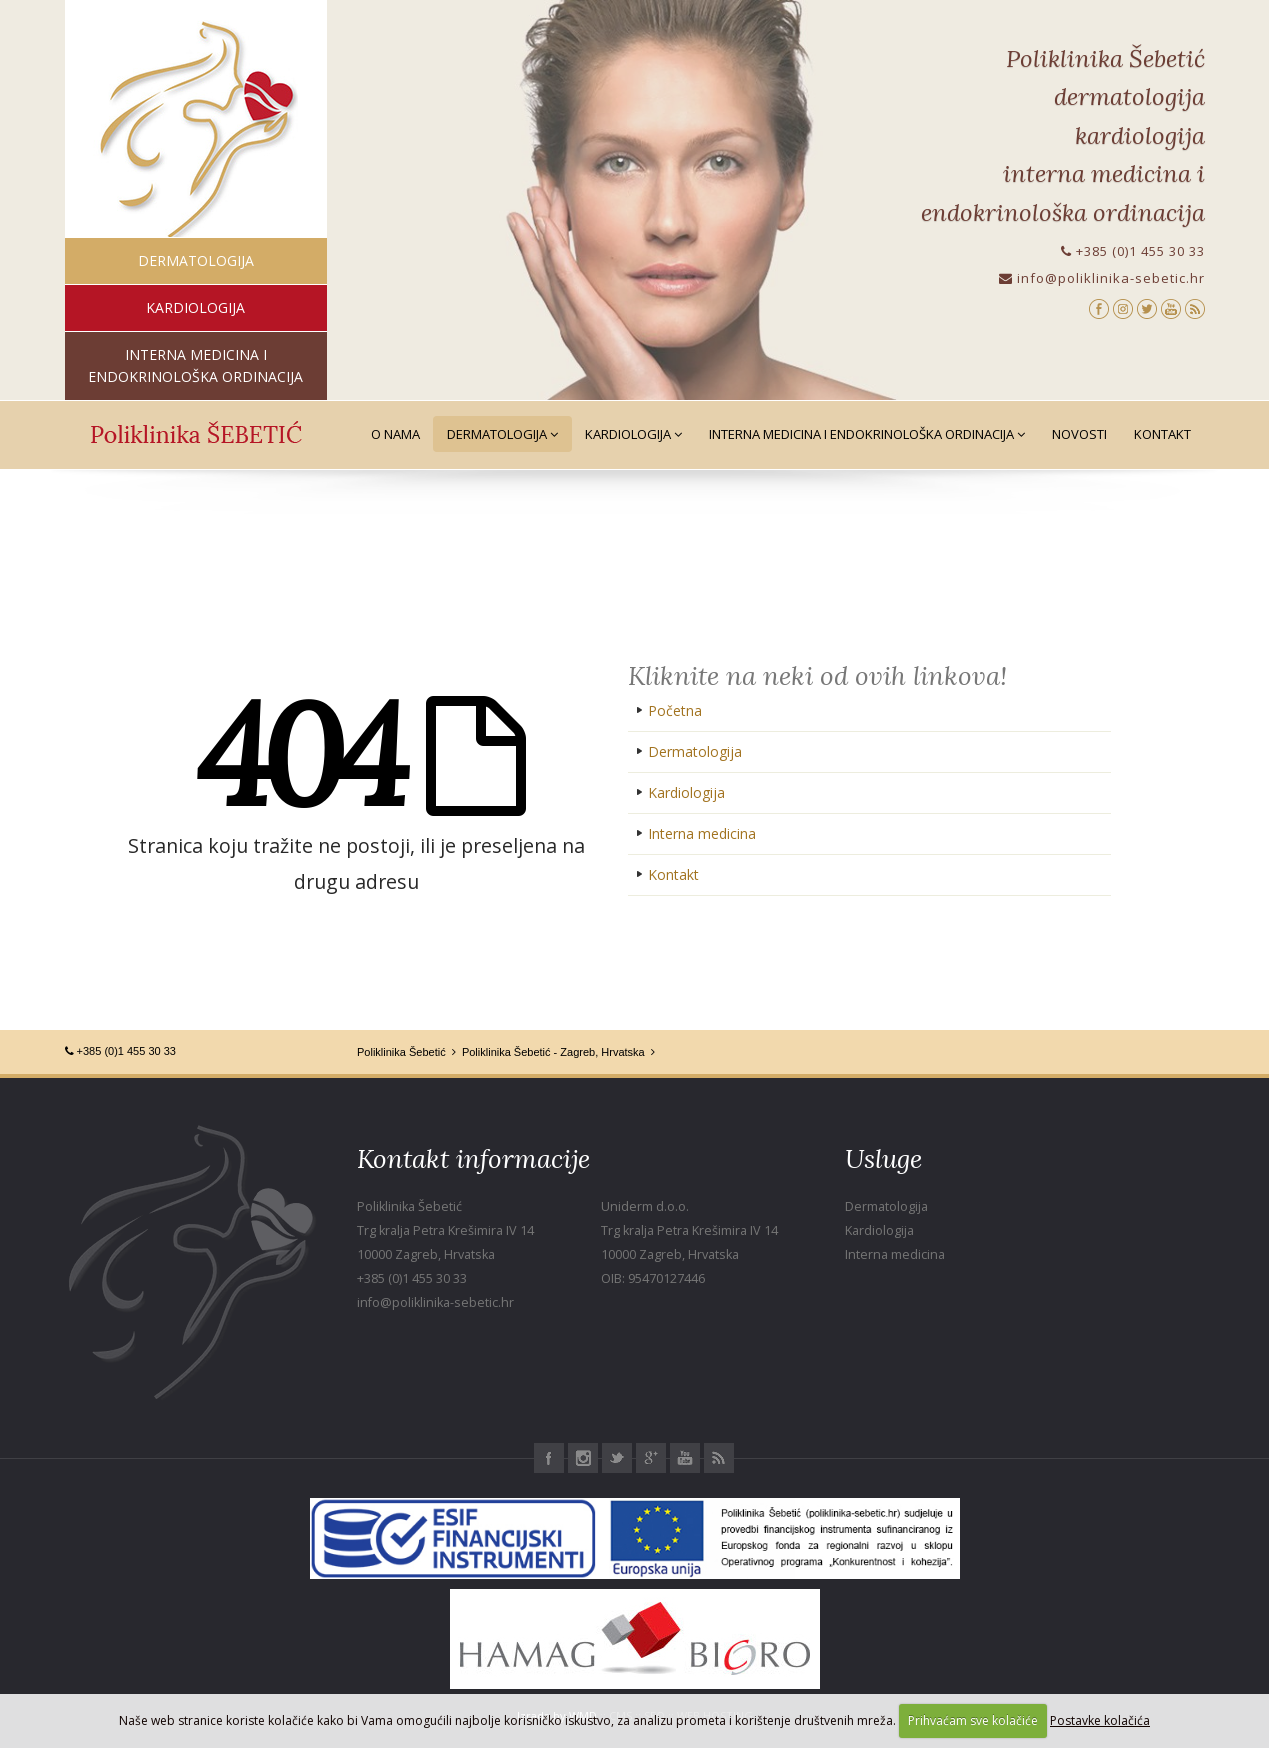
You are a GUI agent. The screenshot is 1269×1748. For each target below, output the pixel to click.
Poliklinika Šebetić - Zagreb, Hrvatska (553, 1052)
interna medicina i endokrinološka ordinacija (195, 365)
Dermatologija (502, 434)
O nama (395, 434)
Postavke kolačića (1100, 1720)
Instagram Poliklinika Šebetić (583, 1458)
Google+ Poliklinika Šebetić (651, 1458)
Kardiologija (633, 434)
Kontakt (1162, 434)
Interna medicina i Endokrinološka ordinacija (867, 434)
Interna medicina (702, 833)
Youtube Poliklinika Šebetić (685, 1458)
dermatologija (196, 260)
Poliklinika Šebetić (401, 1052)
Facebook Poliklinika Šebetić (549, 1458)
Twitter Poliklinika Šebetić (617, 1458)
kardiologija (195, 307)
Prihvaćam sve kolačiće (973, 1720)
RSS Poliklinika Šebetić (719, 1458)
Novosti (1079, 434)
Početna (675, 710)
